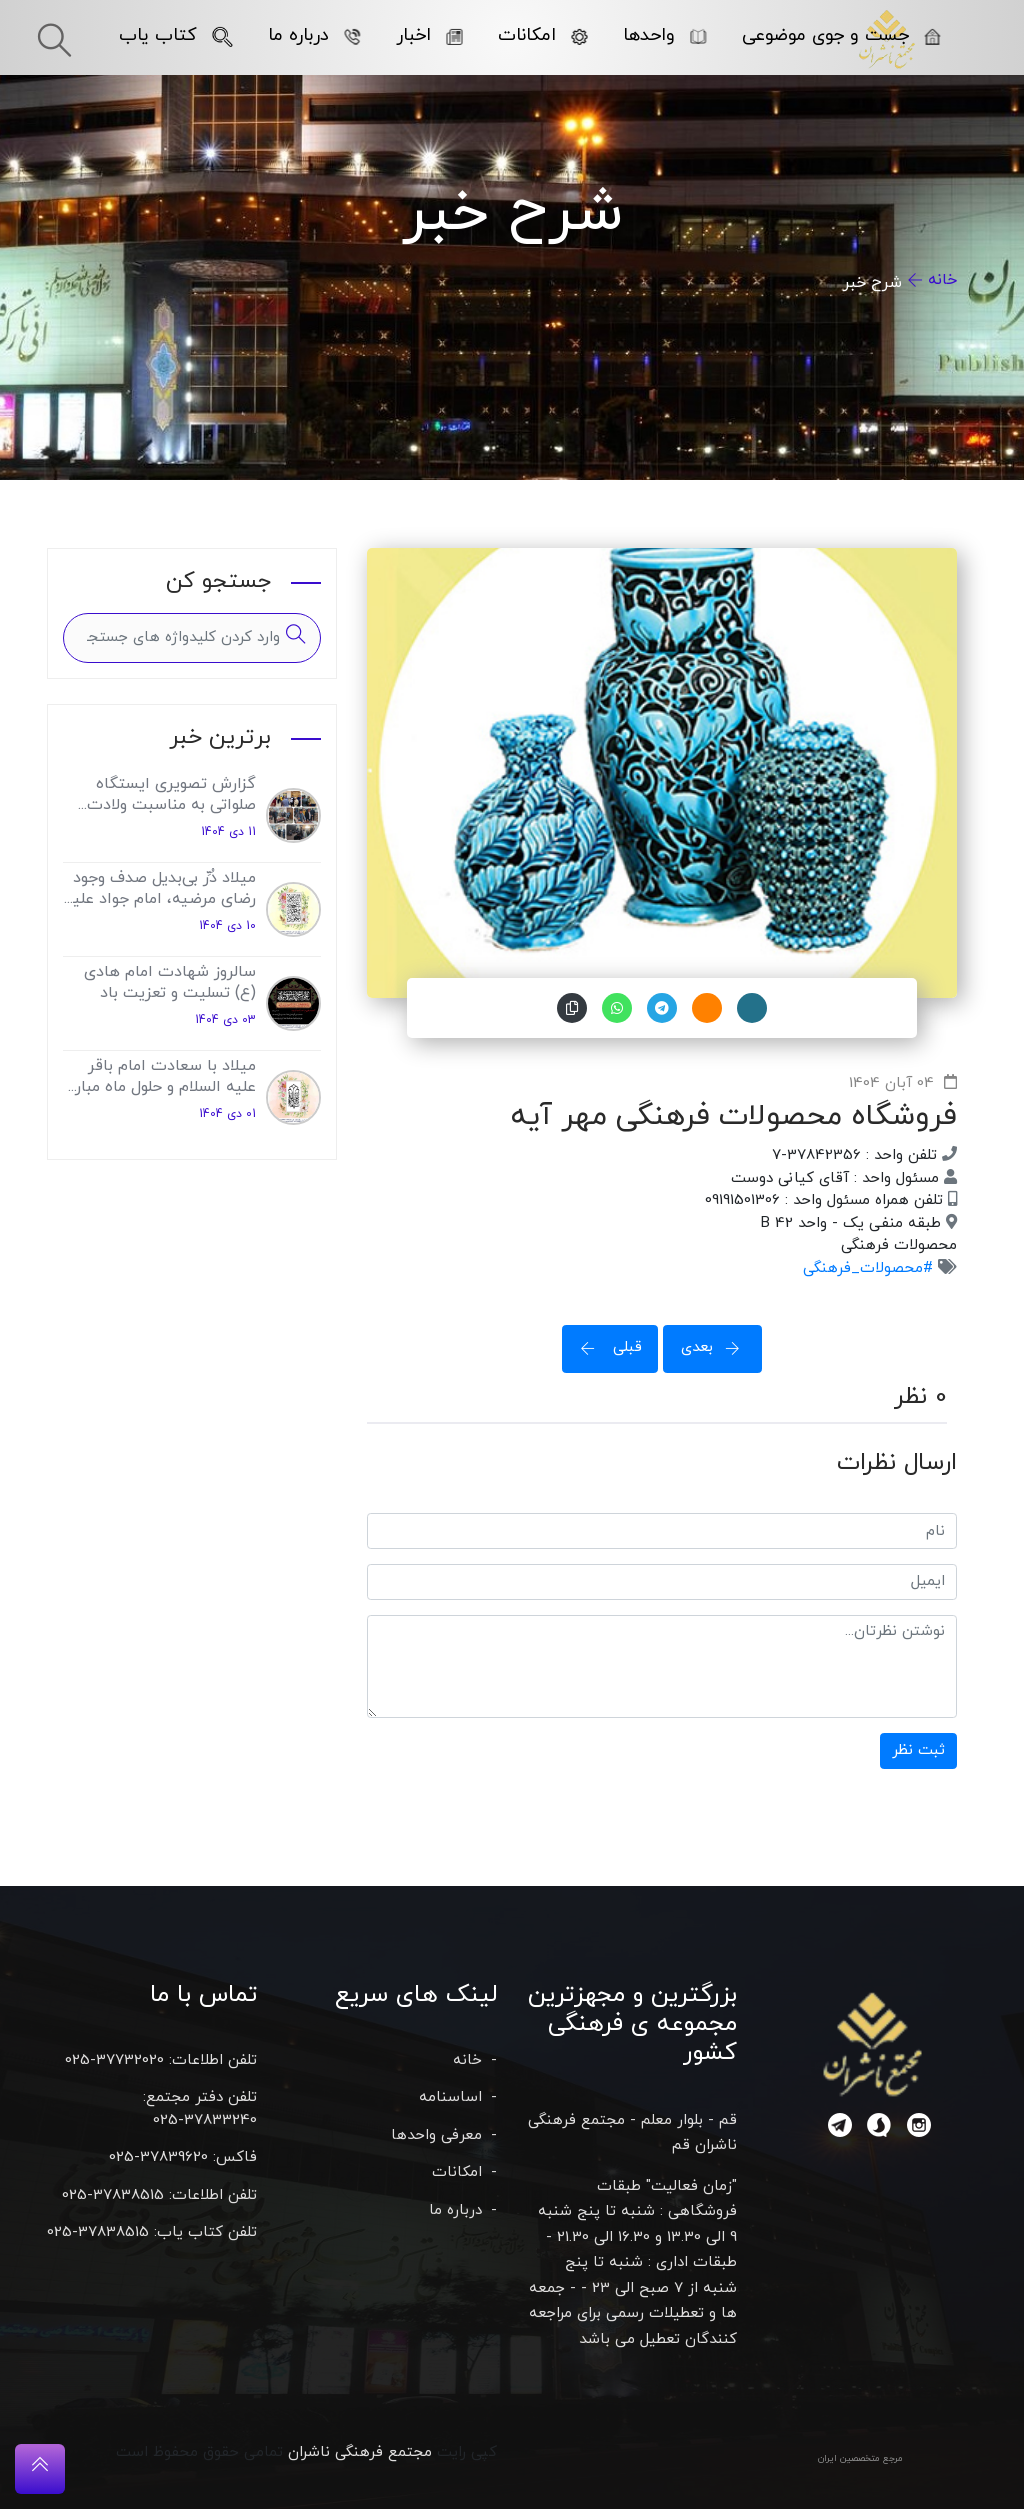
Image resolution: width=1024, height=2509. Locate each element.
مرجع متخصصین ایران (860, 2458)
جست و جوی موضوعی (841, 35)
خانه (942, 280)
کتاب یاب (176, 35)
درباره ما (314, 35)
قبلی (605, 1347)
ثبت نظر (918, 1750)
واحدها (665, 35)
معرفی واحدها (436, 2135)
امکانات (543, 35)
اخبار (429, 35)
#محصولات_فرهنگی (868, 1268)
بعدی (717, 1347)
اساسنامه (450, 2097)
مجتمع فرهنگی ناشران (360, 2452)
